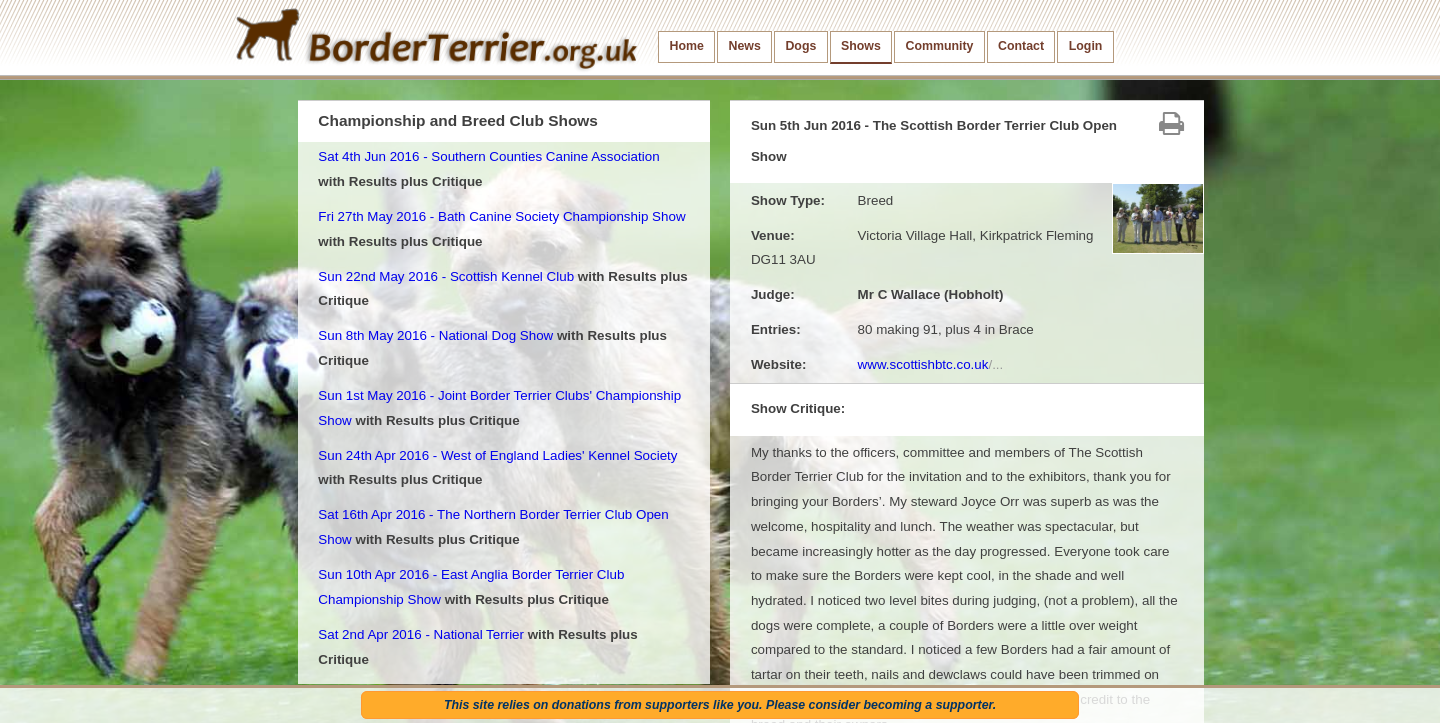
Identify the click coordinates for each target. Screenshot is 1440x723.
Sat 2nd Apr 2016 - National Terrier (421, 634)
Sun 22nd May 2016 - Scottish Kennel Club (446, 276)
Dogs (800, 46)
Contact (1021, 46)
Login (1086, 46)
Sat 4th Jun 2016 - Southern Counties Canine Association (488, 156)
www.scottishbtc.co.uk (931, 364)
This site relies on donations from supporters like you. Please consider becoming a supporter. (720, 705)
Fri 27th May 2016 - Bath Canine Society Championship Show (501, 216)
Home (687, 46)
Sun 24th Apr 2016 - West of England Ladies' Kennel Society (497, 455)
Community (939, 46)
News (744, 46)
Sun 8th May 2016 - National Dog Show (435, 335)
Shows (861, 46)
